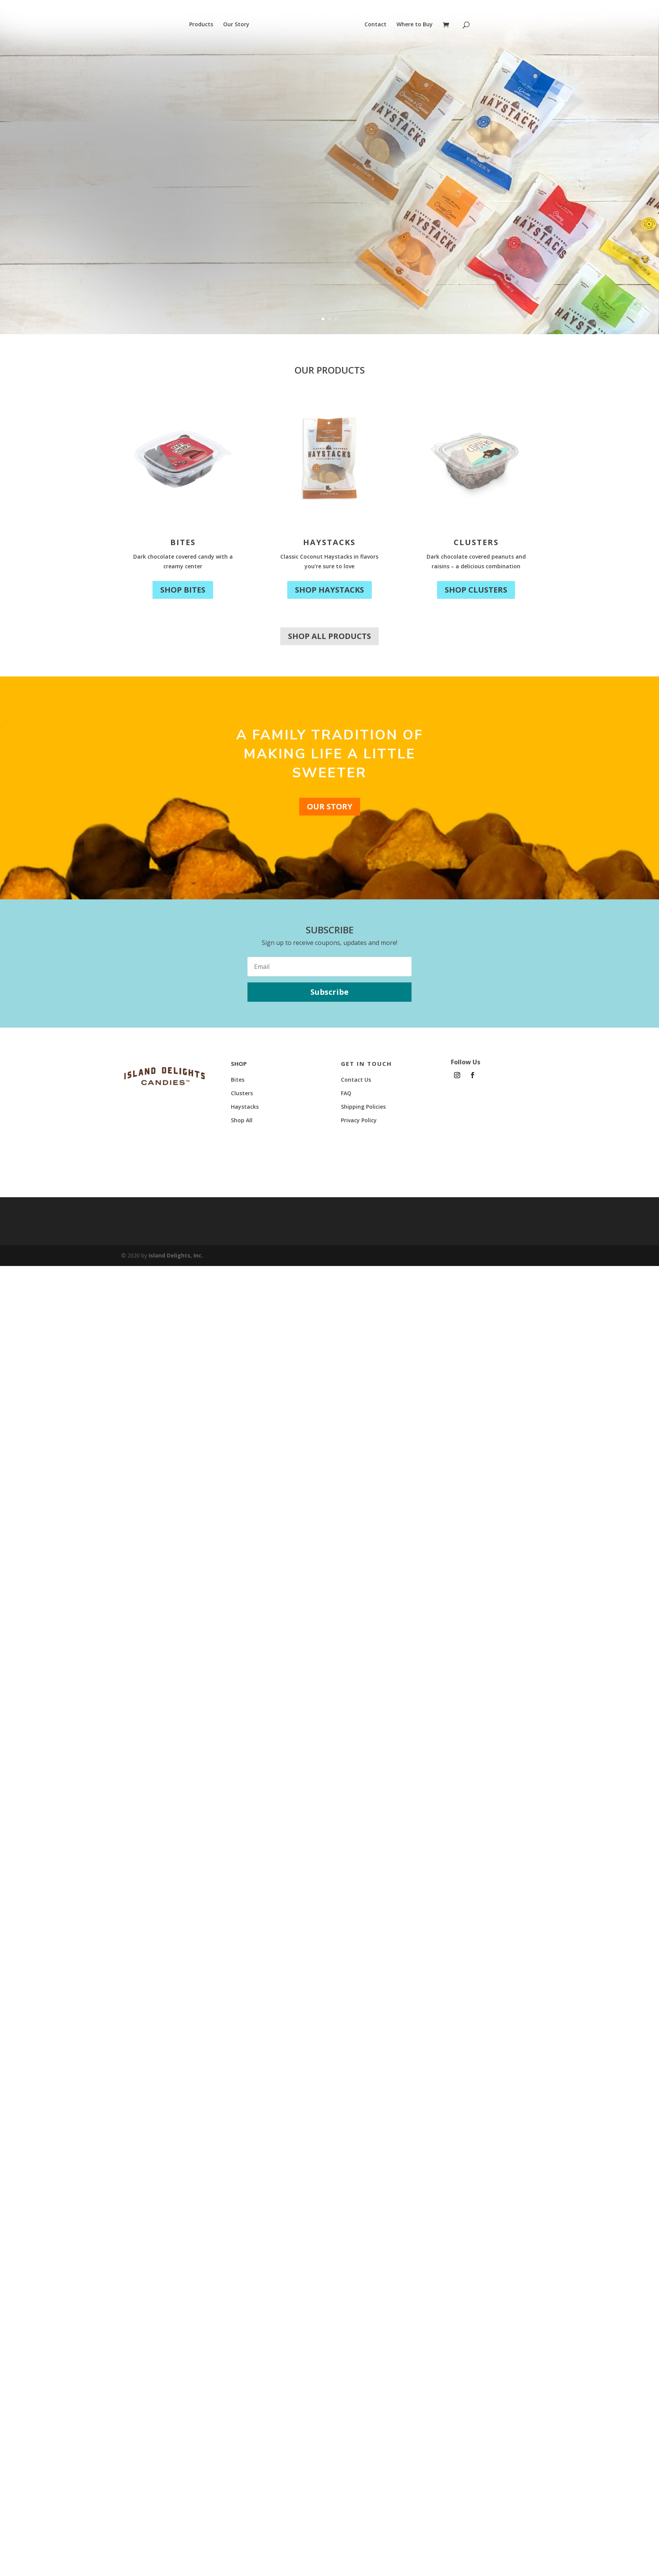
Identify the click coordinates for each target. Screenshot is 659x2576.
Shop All (241, 1120)
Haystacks (329, 542)
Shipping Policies (363, 1106)
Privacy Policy (359, 1120)
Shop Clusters (476, 590)
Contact (375, 25)
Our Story (236, 25)
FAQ (346, 1093)
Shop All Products (329, 636)
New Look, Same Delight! (188, 157)
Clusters (476, 542)
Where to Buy (414, 25)
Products (201, 25)
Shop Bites (182, 590)
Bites (183, 542)
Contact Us (356, 1079)
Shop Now (115, 234)
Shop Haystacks (329, 590)
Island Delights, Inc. (176, 1255)
